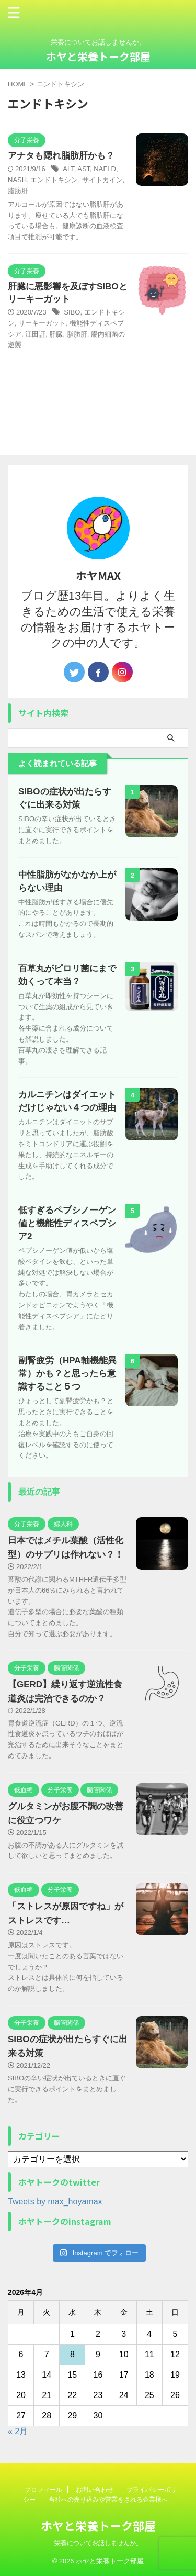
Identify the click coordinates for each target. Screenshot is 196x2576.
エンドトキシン (54, 180)
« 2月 (18, 2431)
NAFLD (105, 169)
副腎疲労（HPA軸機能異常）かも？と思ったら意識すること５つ (67, 1374)
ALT (68, 169)
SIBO (72, 312)
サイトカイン (102, 180)
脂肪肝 (18, 191)
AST (83, 169)
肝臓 (56, 334)
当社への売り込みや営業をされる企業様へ (108, 2499)
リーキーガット (42, 323)
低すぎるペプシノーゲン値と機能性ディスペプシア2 (67, 1223)
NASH (17, 180)
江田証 (35, 334)
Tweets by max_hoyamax (55, 2201)
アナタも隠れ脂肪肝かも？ (61, 156)
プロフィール (43, 2489)
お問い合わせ (94, 2489)
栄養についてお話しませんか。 (98, 2543)
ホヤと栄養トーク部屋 (98, 56)
